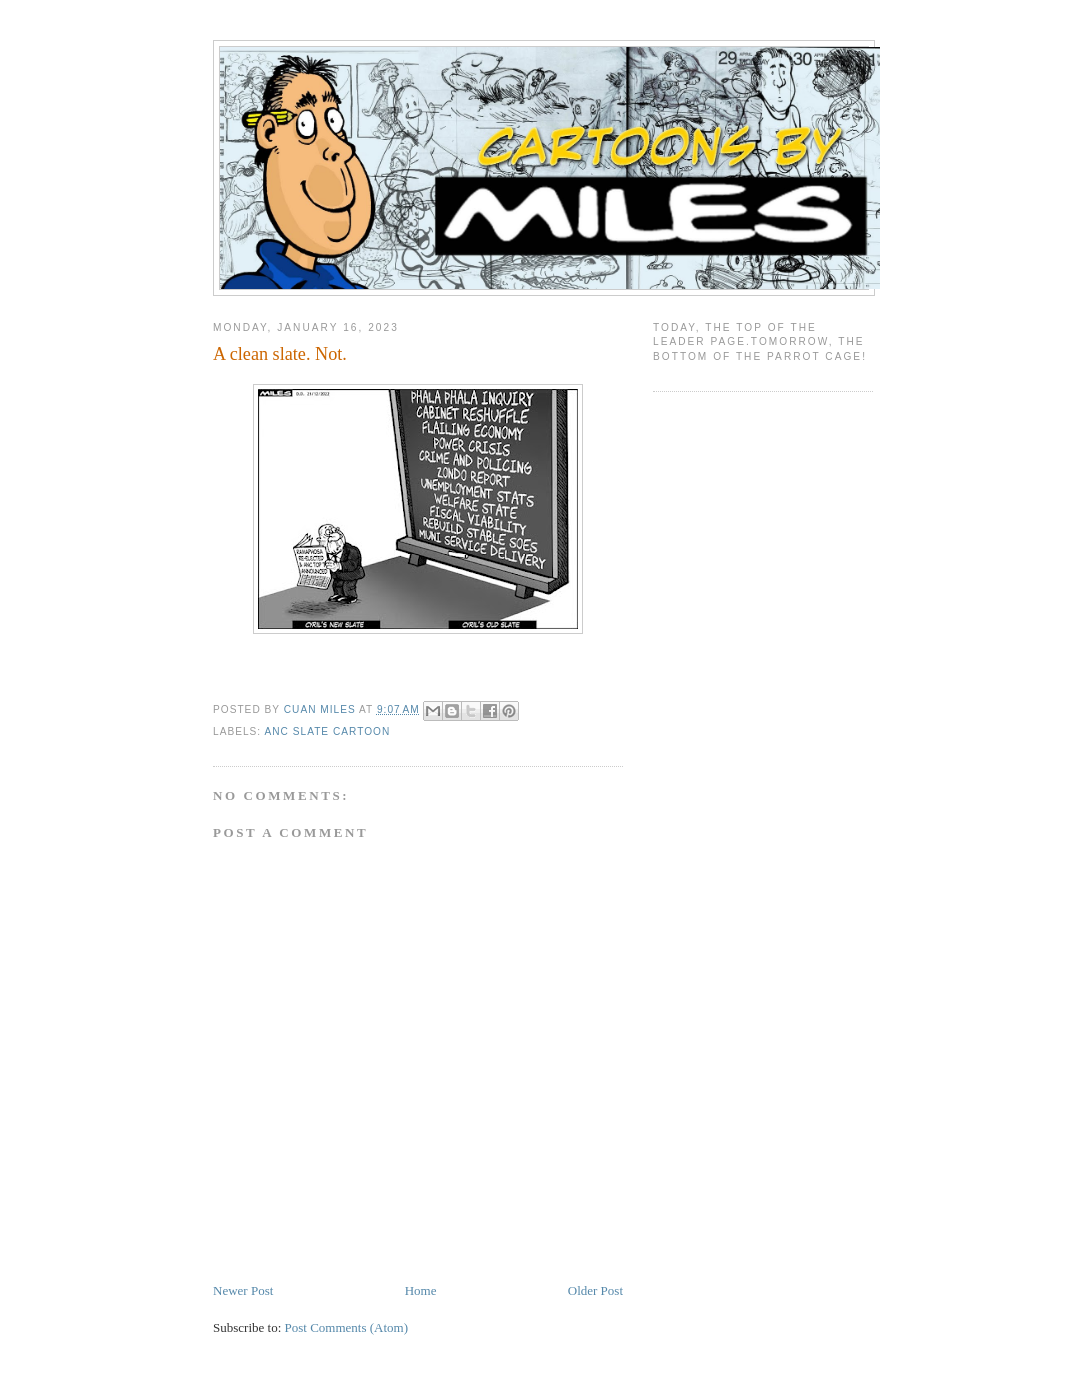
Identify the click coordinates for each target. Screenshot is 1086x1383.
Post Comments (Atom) (347, 1327)
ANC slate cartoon (327, 731)
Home (421, 1290)
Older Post (595, 1290)
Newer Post (243, 1290)
